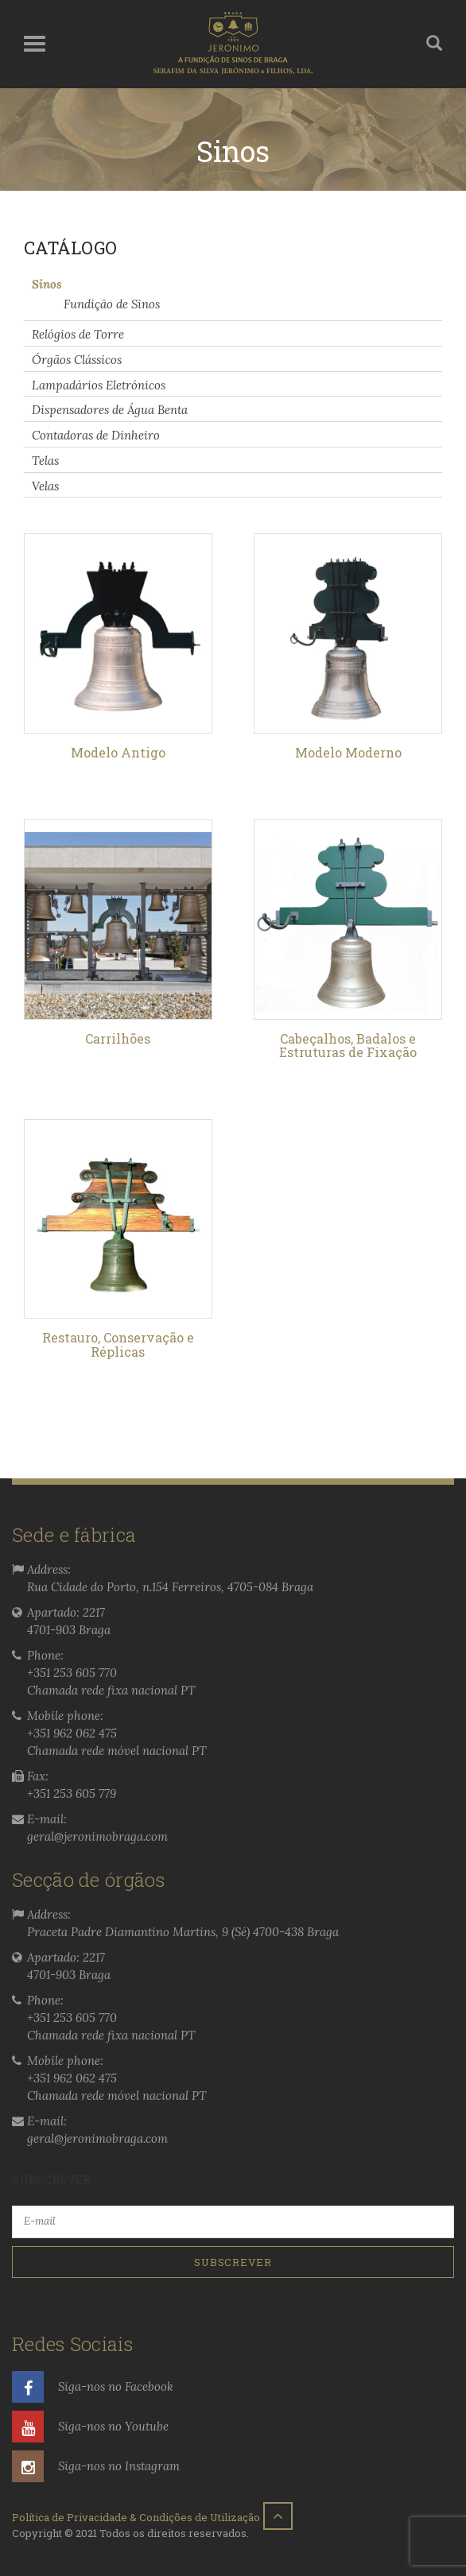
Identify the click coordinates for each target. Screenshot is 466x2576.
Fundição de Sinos (112, 304)
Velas (45, 485)
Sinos (47, 283)
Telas (45, 460)
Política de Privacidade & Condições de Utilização (136, 2517)
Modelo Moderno (348, 752)
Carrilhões (117, 1038)
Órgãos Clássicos (77, 359)
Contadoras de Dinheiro (96, 435)
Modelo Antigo (118, 752)
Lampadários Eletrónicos (98, 384)
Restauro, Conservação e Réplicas (118, 1344)
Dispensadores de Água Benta (110, 409)
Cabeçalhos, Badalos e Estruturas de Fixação (348, 1045)
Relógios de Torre (78, 334)
